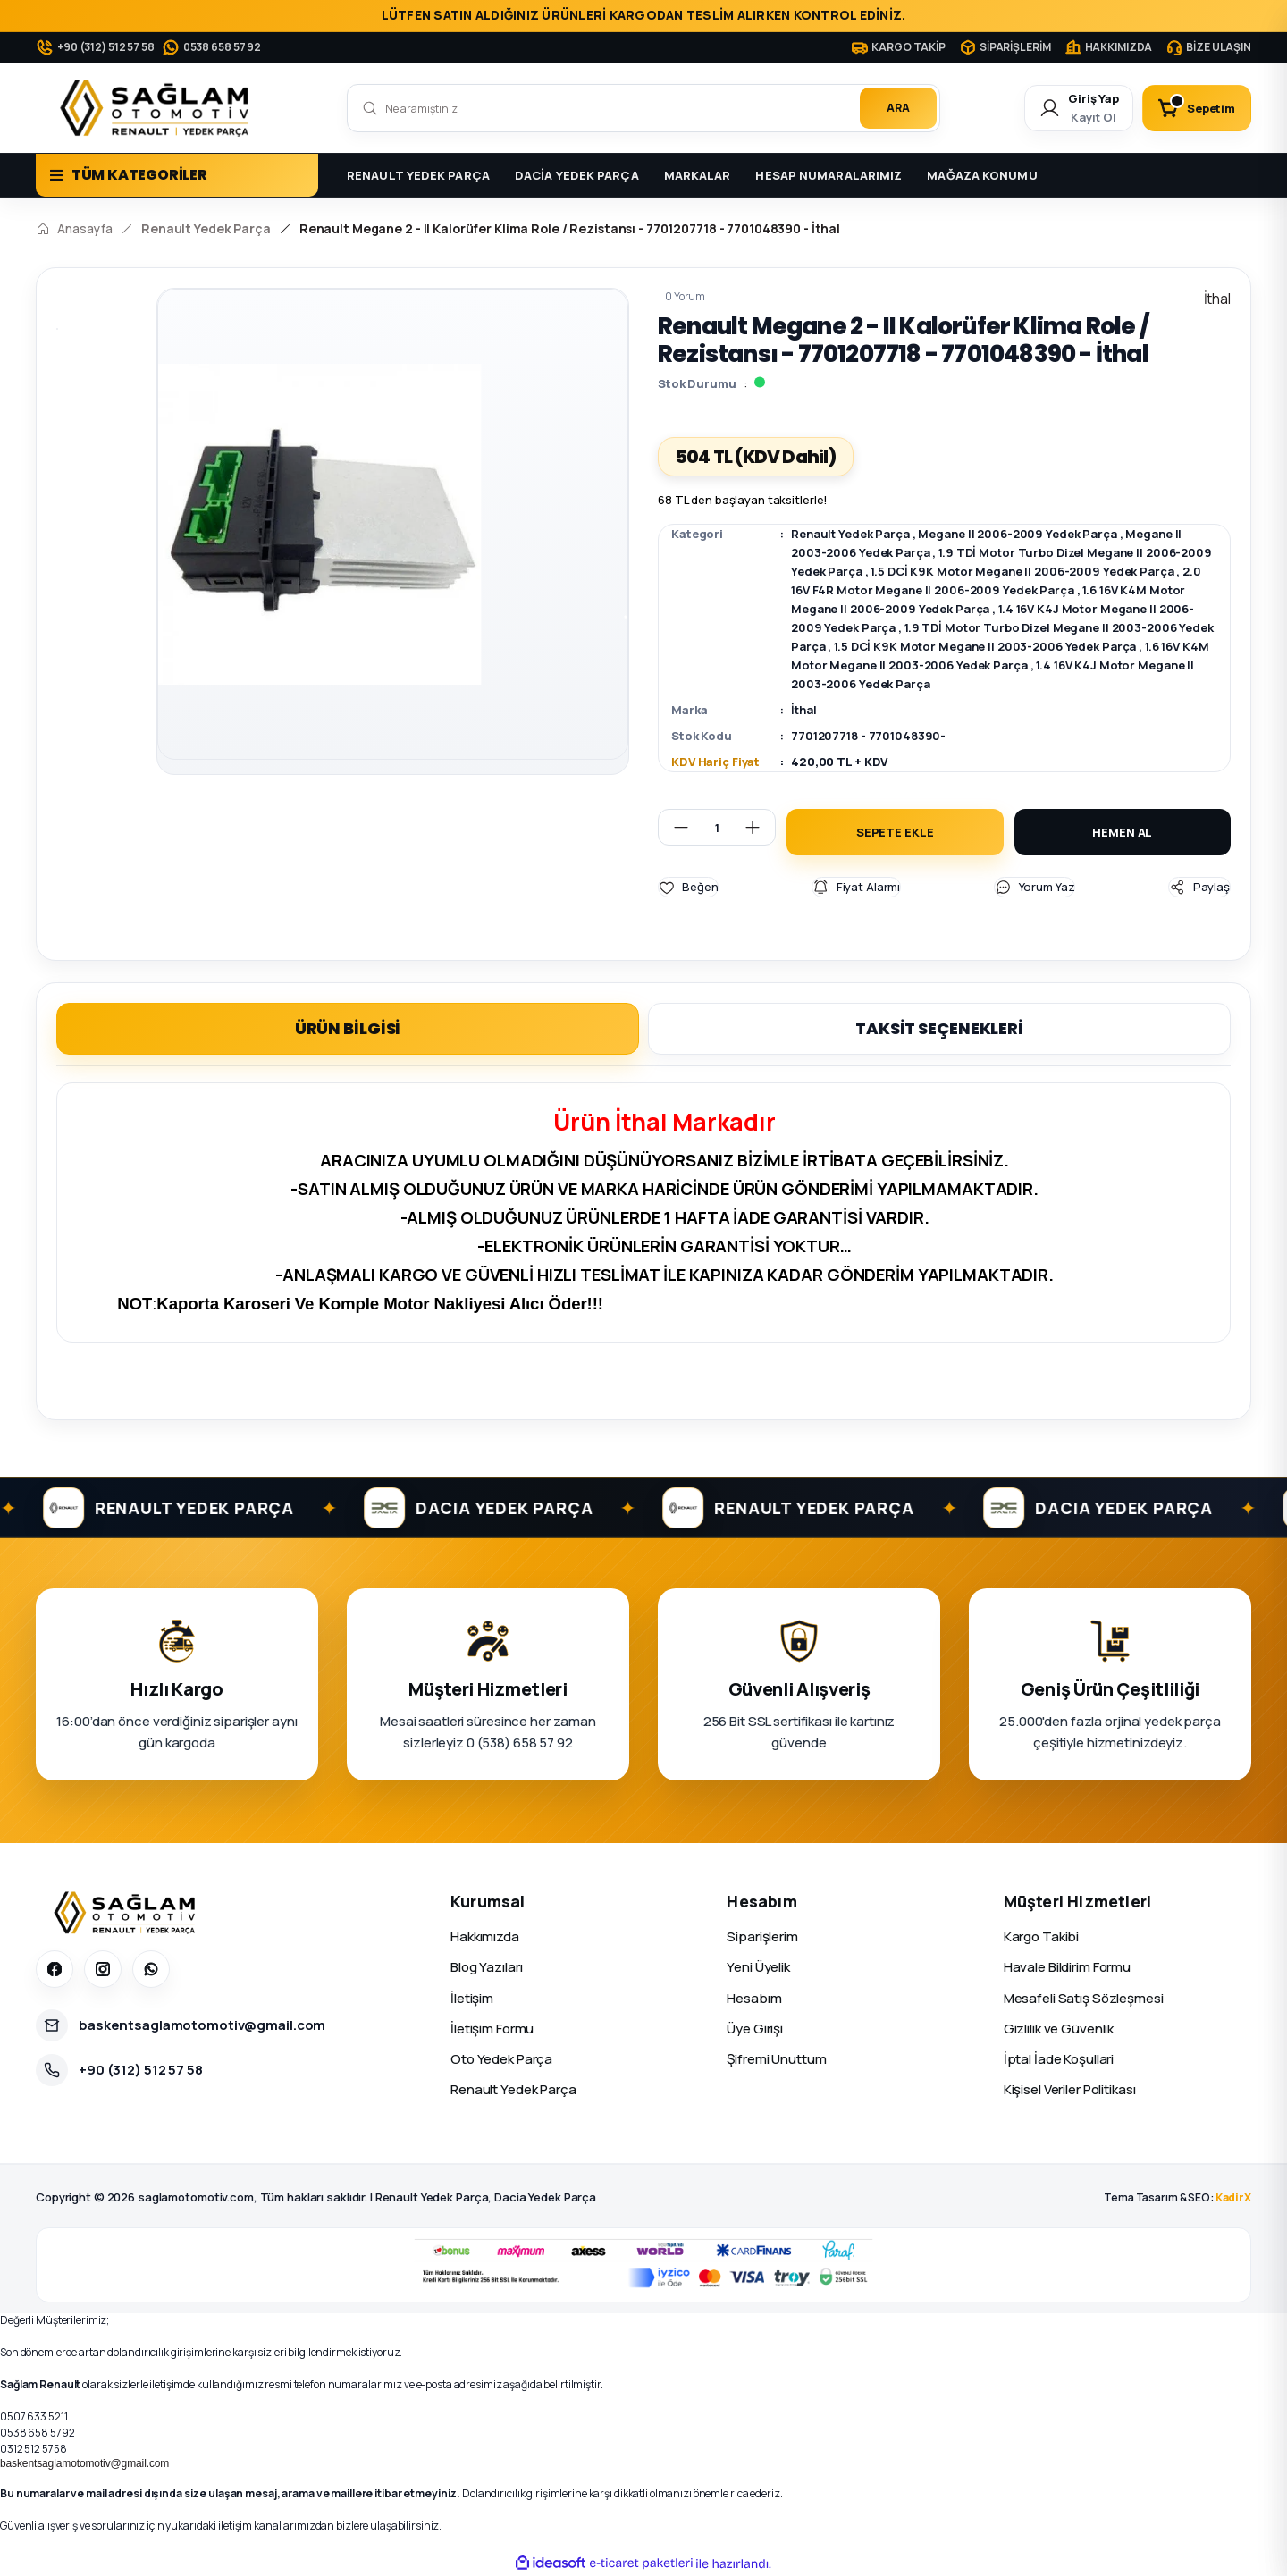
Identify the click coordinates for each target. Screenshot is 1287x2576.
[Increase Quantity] (760, 827)
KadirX (1233, 2197)
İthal (803, 710)
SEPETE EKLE (895, 832)
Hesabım (754, 1997)
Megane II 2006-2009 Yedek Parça (1017, 534)
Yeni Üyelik (758, 1966)
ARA (898, 107)
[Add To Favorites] (688, 887)
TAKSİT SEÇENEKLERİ (939, 1028)
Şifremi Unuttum (776, 2059)
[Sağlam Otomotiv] (127, 1912)
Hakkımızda (484, 1936)
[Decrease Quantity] (674, 827)
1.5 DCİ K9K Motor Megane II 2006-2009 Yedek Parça (1022, 571)
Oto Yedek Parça (501, 2059)
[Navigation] (177, 175)
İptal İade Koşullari (1059, 2059)
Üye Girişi (755, 2028)
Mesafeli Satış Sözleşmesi (1084, 1997)
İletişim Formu (492, 2028)
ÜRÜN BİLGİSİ (348, 1028)
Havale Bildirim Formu (1067, 1966)
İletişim (471, 1997)
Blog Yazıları (486, 1966)
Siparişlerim (762, 1936)
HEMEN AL (1122, 832)
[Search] (643, 108)
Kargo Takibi (1042, 1936)
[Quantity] (717, 827)
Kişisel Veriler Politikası (1070, 2089)
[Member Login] (1078, 108)
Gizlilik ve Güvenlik (1059, 2028)
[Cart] (1196, 108)
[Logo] (158, 108)
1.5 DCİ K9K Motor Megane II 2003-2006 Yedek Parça (985, 646)
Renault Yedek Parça (850, 534)
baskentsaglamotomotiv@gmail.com (84, 2463)
